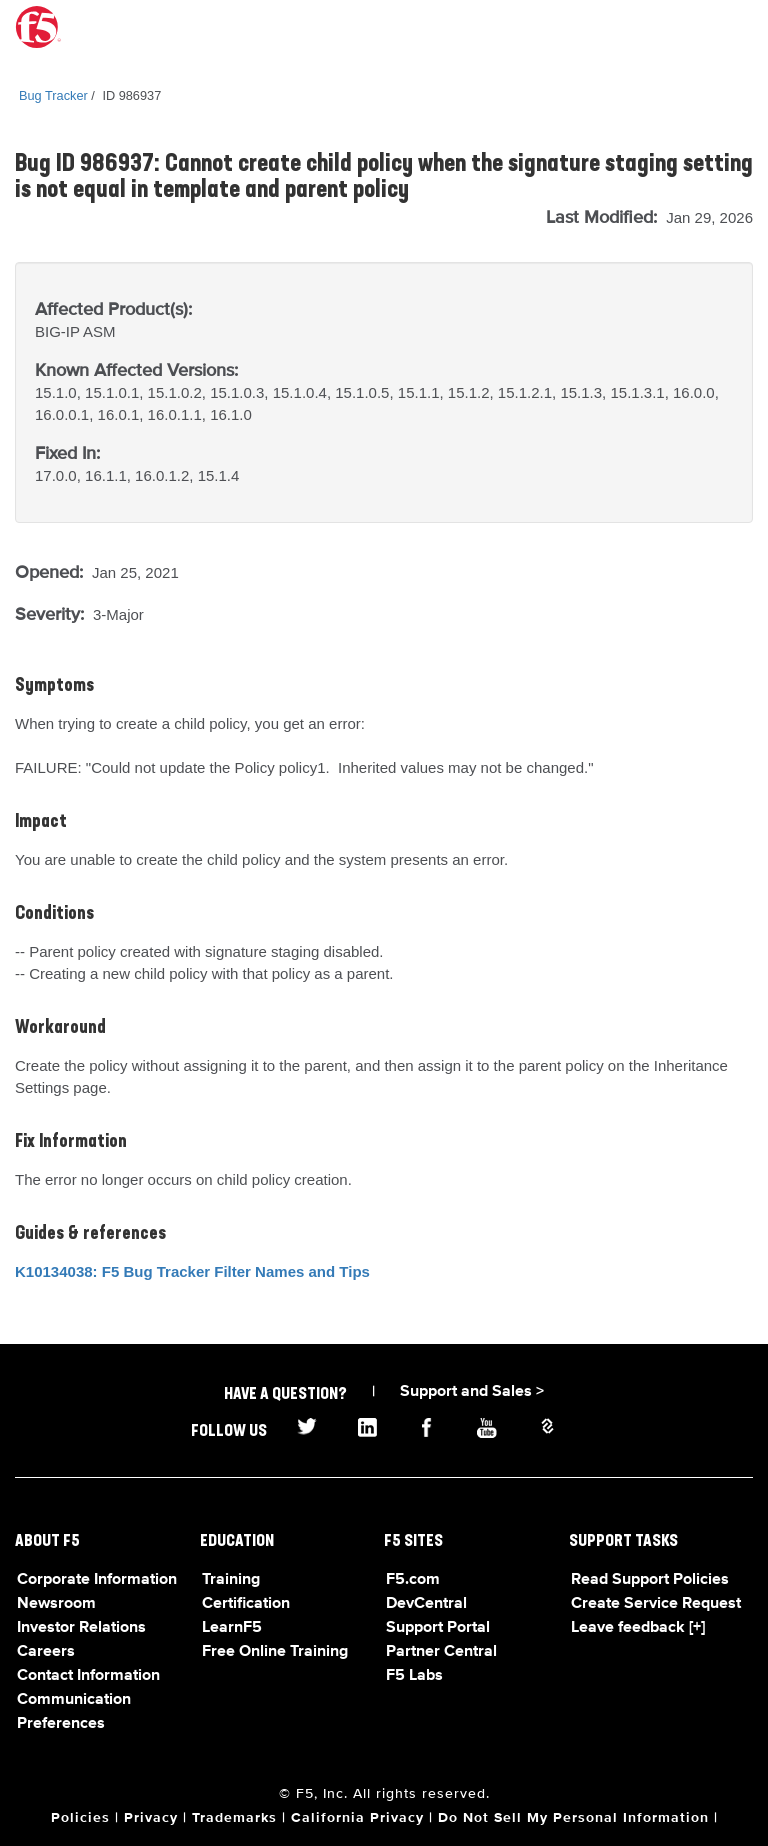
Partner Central (441, 1652)
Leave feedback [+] (638, 1628)
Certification (246, 1604)
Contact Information (88, 1676)
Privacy (151, 1818)
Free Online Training (275, 1652)
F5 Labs (414, 1676)
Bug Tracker (53, 95)
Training (231, 1580)
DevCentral (426, 1604)
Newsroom (56, 1604)
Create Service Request (656, 1604)
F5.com (413, 1580)
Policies (80, 1818)
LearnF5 (232, 1628)
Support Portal (438, 1628)
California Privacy (357, 1818)
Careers (46, 1652)
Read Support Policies (650, 1580)
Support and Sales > (472, 1392)
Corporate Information (97, 1580)
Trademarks (234, 1818)
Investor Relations (81, 1628)
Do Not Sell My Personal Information (573, 1818)
